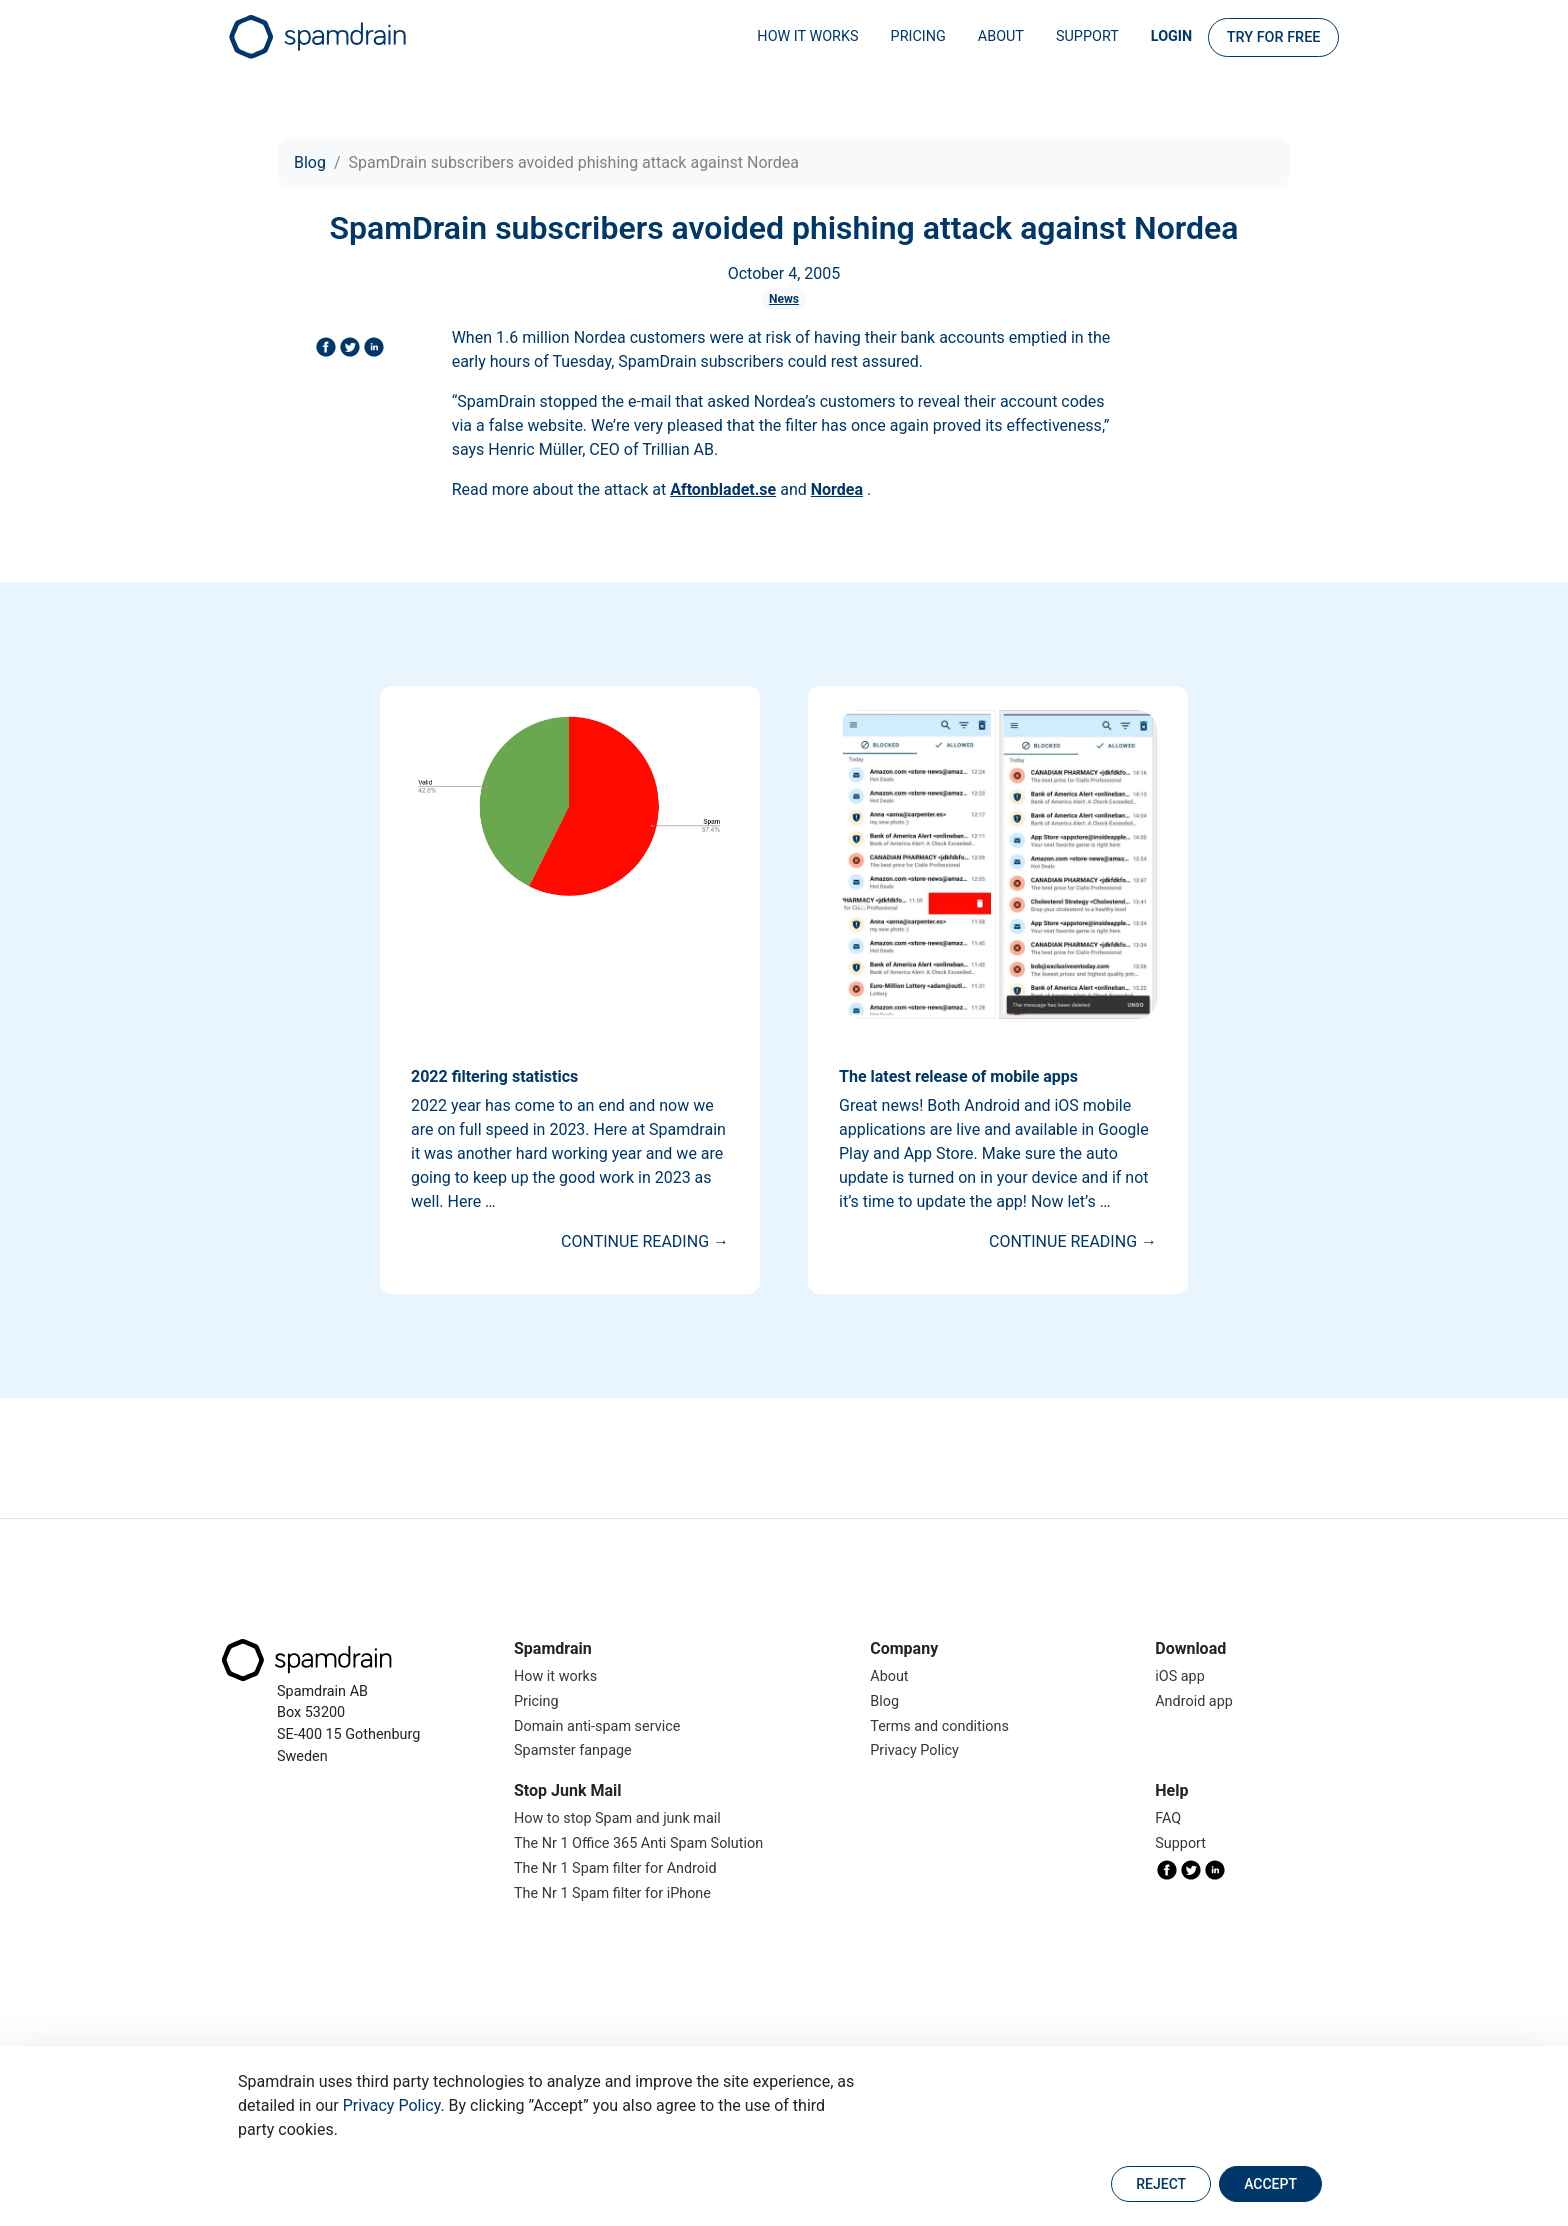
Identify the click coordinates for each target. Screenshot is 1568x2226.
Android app (1194, 1701)
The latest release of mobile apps (958, 1076)
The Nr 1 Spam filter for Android (615, 1868)
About (1001, 36)
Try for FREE (1274, 37)
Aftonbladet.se (723, 489)
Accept (1270, 2184)
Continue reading (645, 1241)
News (784, 299)
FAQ (1168, 1818)
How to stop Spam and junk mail (617, 1818)
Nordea (837, 489)
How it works (807, 36)
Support (1087, 36)
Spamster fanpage (573, 1750)
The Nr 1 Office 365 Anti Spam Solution (638, 1843)
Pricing (918, 36)
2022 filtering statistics (494, 1076)
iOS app (1180, 1676)
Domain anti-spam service (597, 1726)
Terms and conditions (939, 1726)
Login (1171, 36)
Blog (310, 162)
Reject (1161, 2184)
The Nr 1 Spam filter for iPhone (612, 1893)
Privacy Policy (392, 2105)
